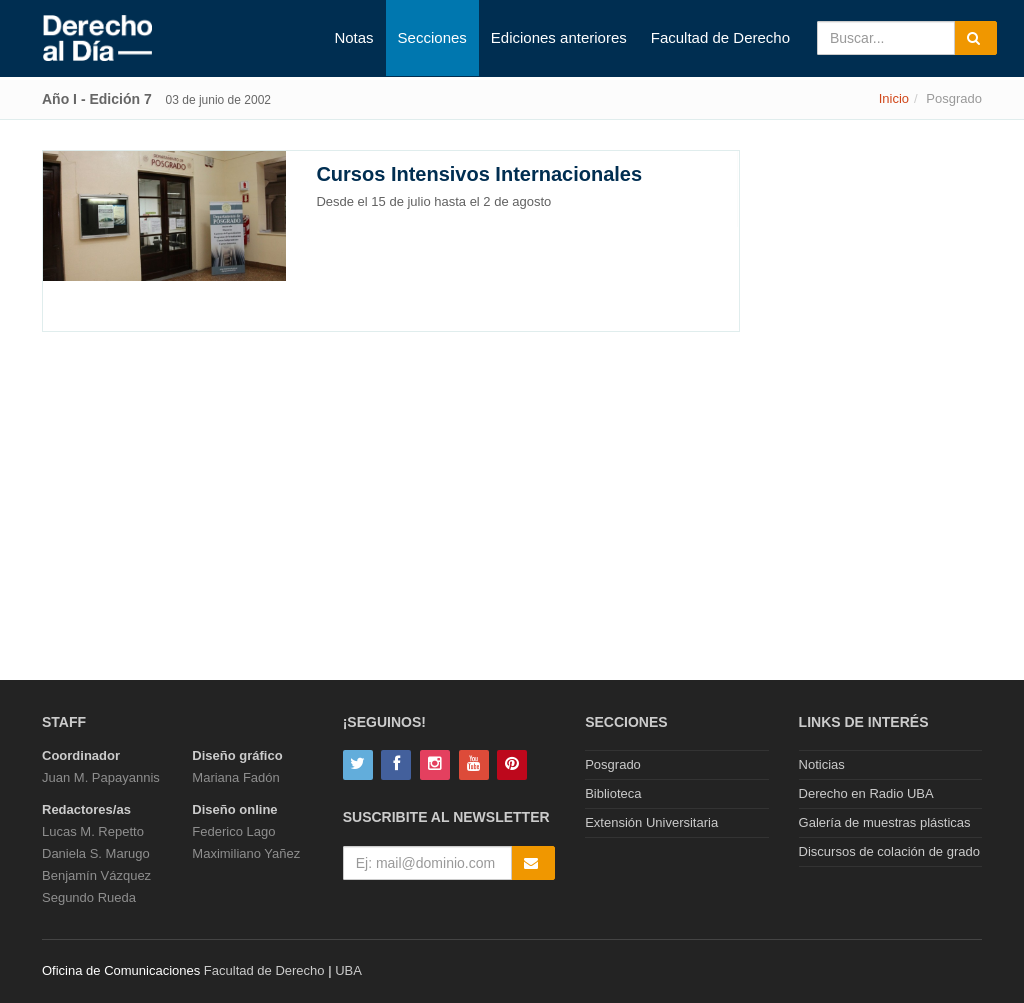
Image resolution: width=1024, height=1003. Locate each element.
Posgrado (613, 764)
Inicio (894, 98)
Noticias (822, 764)
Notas (353, 37)
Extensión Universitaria (651, 822)
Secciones (432, 37)
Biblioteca (613, 793)
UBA (348, 970)
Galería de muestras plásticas (885, 822)
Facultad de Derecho (720, 37)
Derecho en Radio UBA (866, 793)
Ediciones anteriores (559, 37)
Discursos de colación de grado (889, 851)
